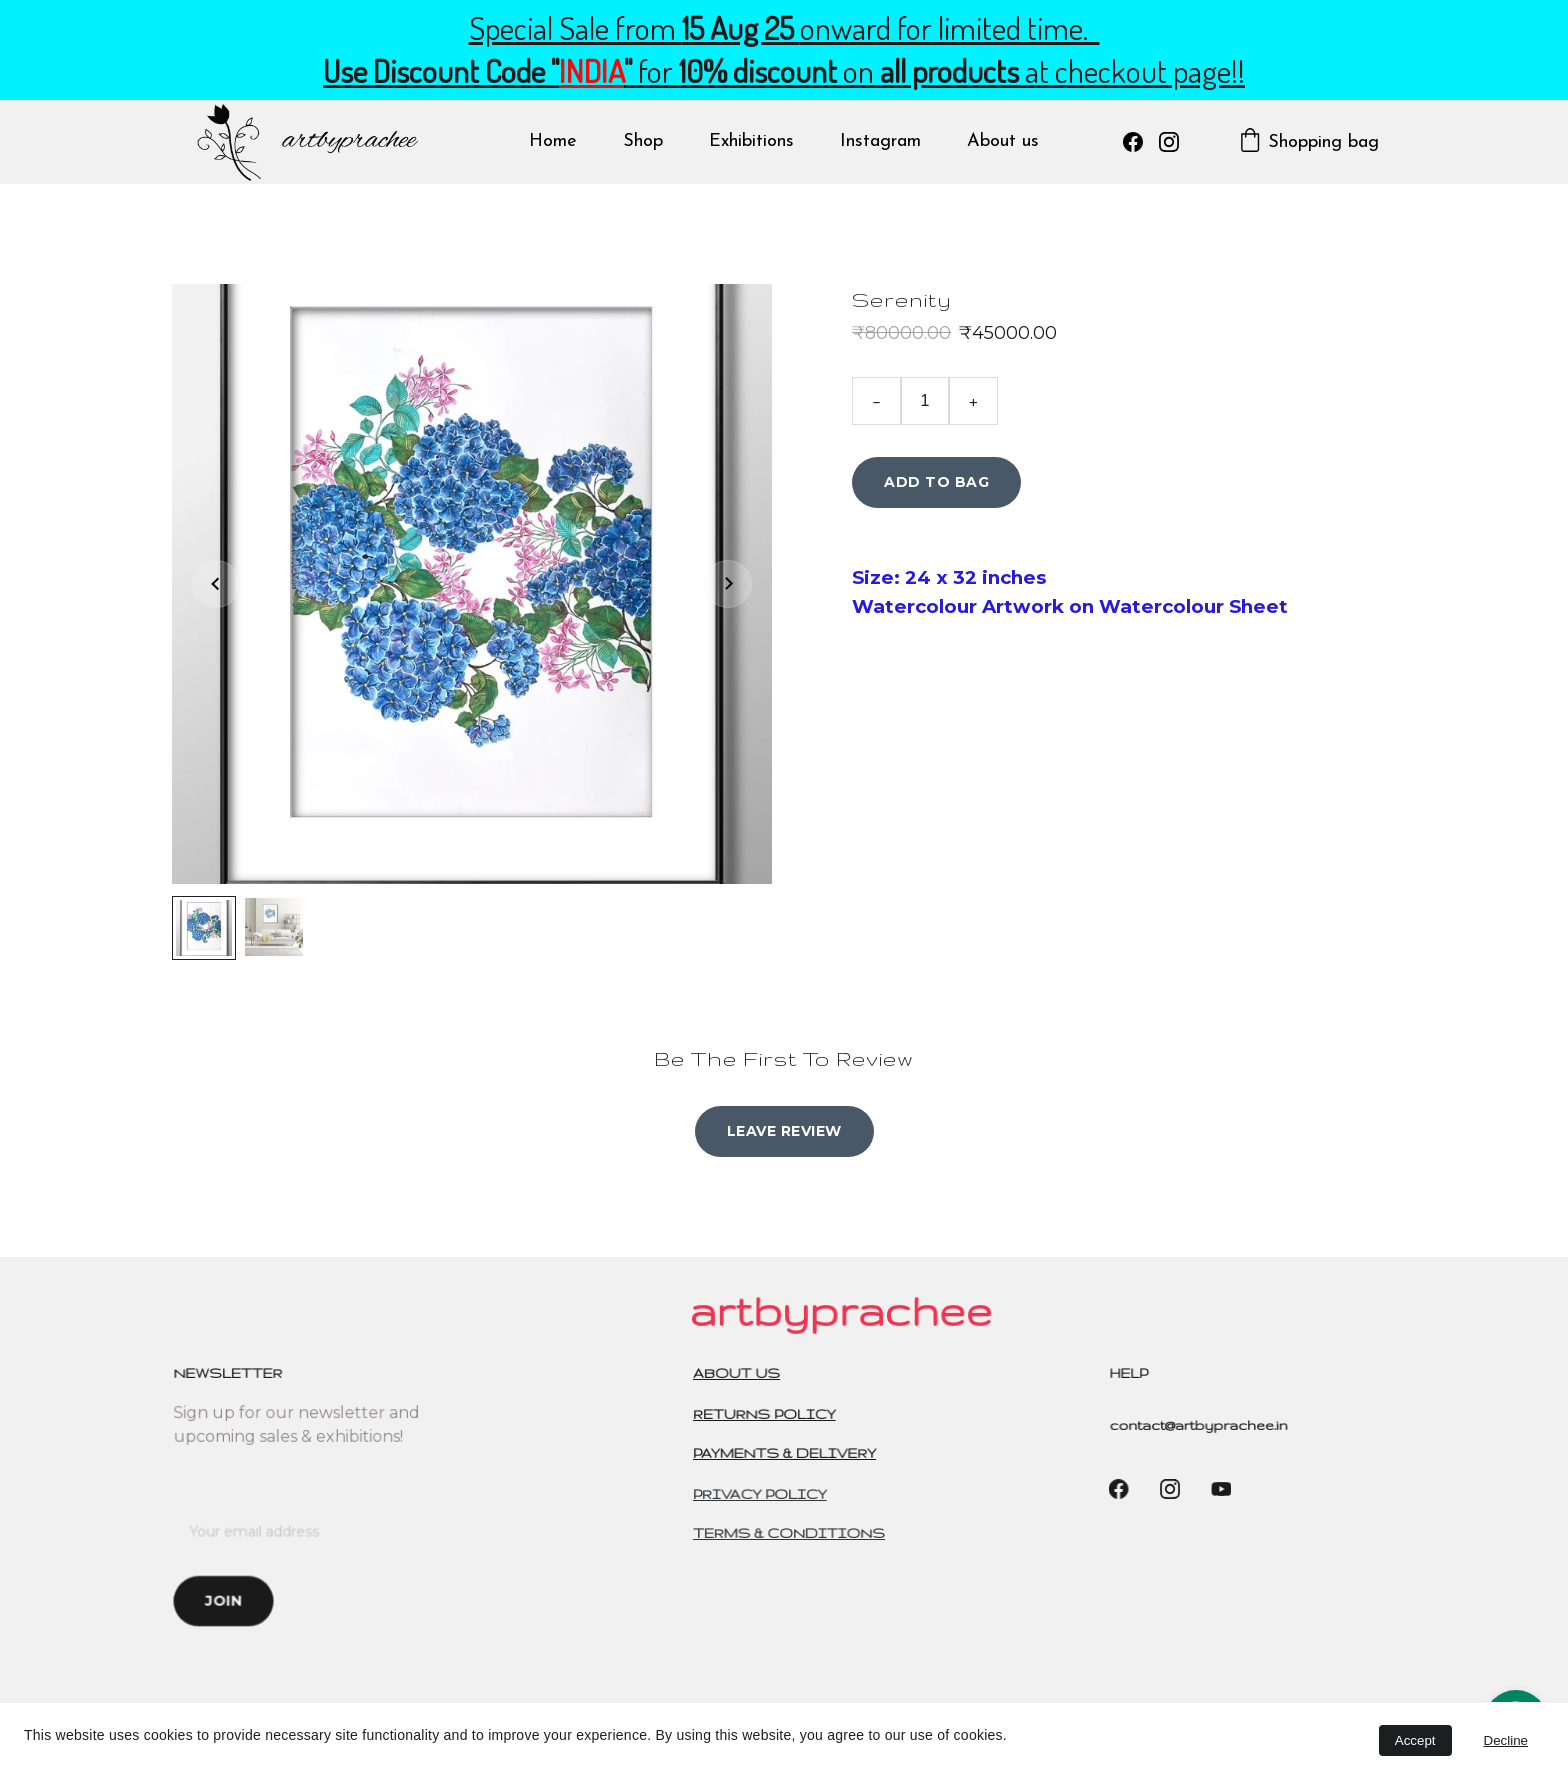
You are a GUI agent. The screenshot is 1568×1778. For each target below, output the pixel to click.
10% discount (758, 70)
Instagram (880, 141)
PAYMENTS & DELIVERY (787, 1453)
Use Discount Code (434, 70)
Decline (1506, 1740)
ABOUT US (740, 1373)
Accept (1415, 1740)
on (858, 70)
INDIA (591, 70)
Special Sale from (575, 28)
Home (553, 141)
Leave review (784, 1131)
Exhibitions (751, 141)
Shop (643, 141)
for (655, 70)
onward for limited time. (950, 28)
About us (1003, 141)
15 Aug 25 (741, 28)
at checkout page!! (1132, 70)
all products (949, 70)
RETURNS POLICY (767, 1414)
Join (226, 1599)
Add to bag (936, 483)
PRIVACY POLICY (763, 1494)
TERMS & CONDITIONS (791, 1533)
